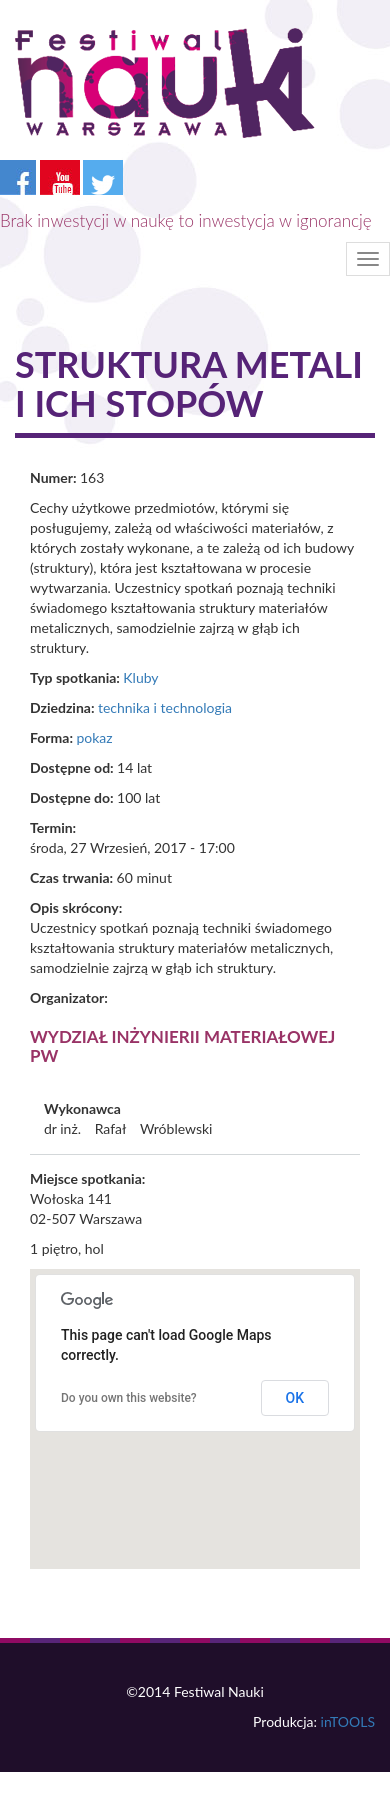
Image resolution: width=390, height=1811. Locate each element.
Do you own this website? (129, 1398)
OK (295, 1398)
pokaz (94, 737)
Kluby (140, 677)
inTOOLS (348, 1721)
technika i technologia (165, 707)
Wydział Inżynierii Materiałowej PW (182, 1046)
